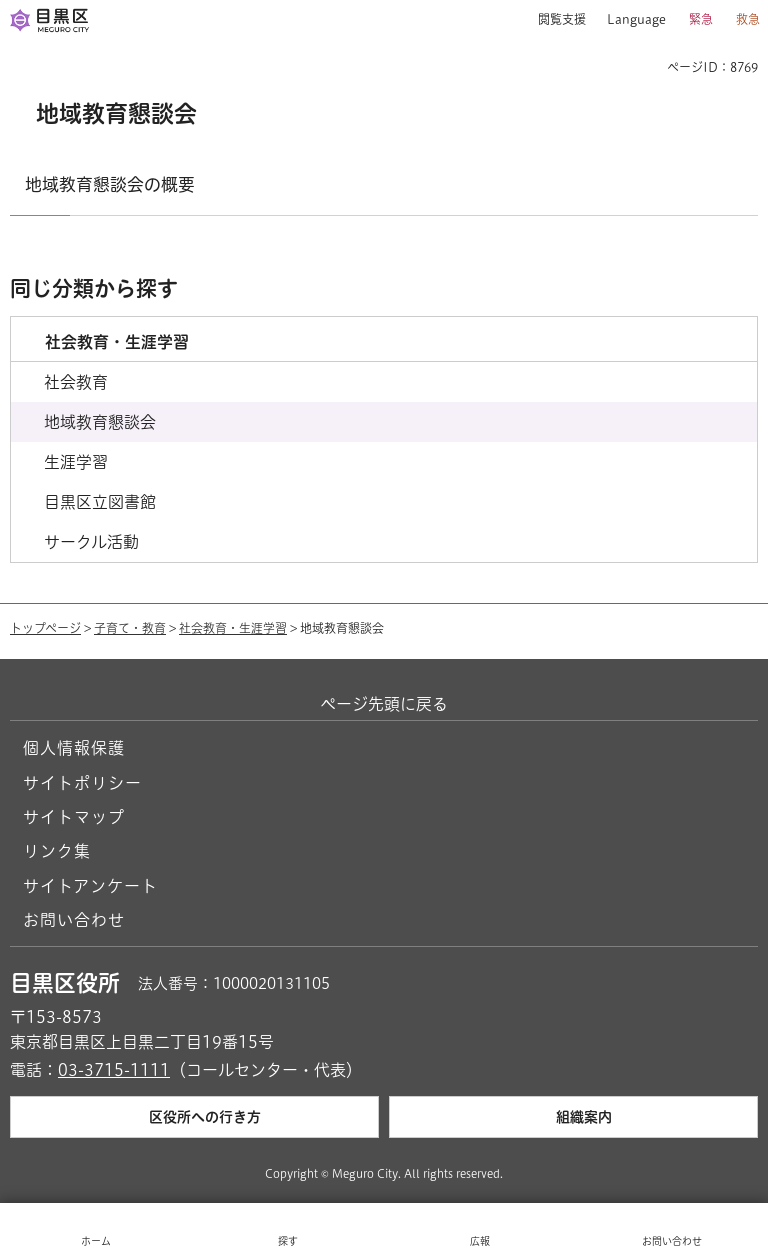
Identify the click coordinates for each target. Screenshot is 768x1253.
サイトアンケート (90, 886)
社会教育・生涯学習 (233, 628)
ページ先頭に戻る (384, 704)
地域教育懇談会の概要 (110, 184)
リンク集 (57, 851)
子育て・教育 (130, 628)
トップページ (45, 628)
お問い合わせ (74, 920)
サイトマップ (74, 817)
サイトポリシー (82, 783)
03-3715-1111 (114, 1070)
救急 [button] (748, 19)
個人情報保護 (74, 748)
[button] (554, 20)
